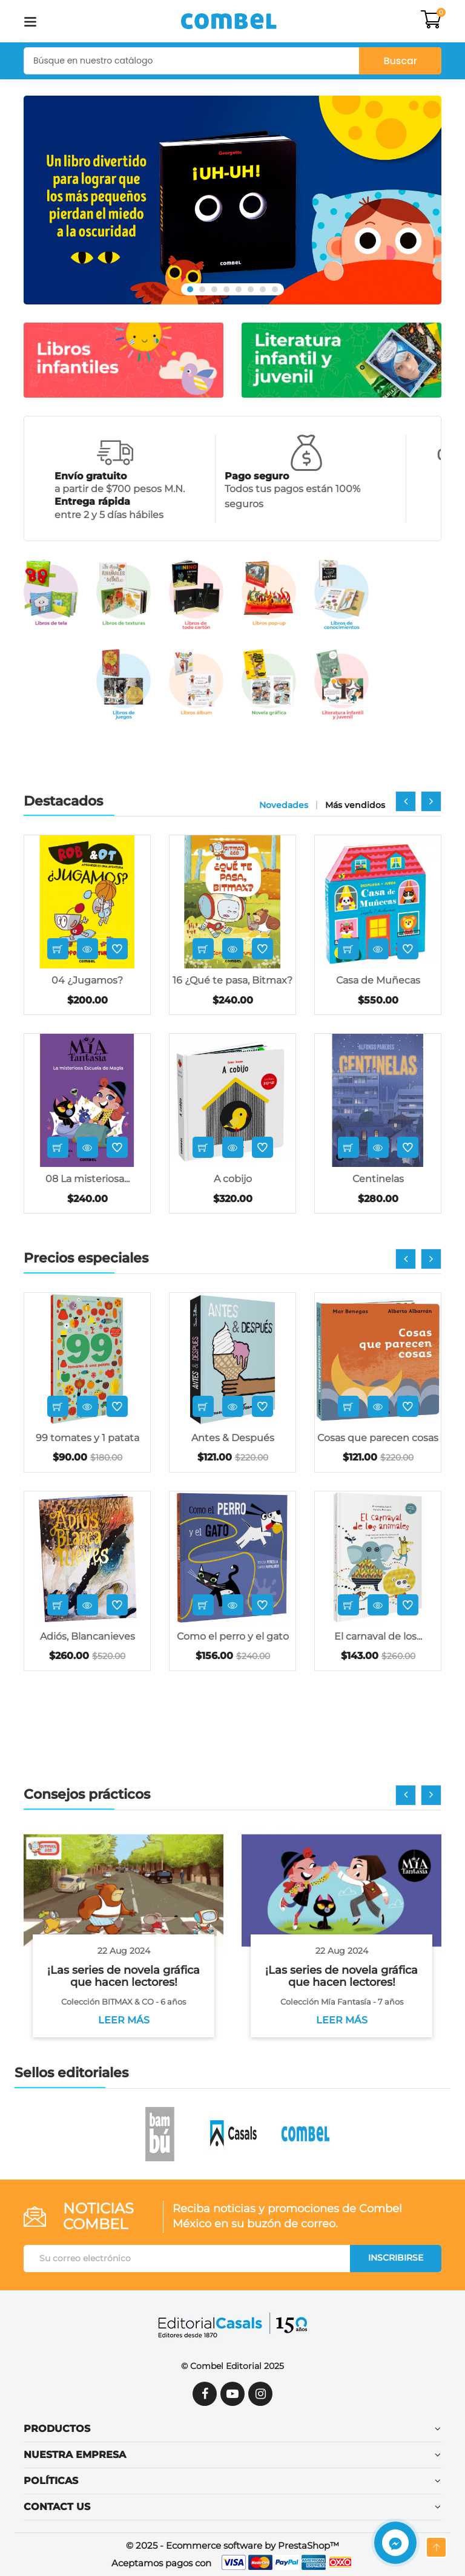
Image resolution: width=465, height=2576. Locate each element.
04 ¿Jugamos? (87, 980)
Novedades (283, 805)
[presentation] (405, 801)
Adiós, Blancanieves (87, 1636)
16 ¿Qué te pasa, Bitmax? (232, 980)
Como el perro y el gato (233, 1636)
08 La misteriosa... (87, 1178)
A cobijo (233, 1178)
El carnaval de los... (378, 1636)
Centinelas (378, 1178)
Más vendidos (355, 805)
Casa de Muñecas (378, 980)
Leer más (124, 2020)
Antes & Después (232, 1438)
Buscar (400, 61)
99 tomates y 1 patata (87, 1438)
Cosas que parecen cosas (377, 1438)
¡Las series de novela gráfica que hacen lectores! (123, 1976)
